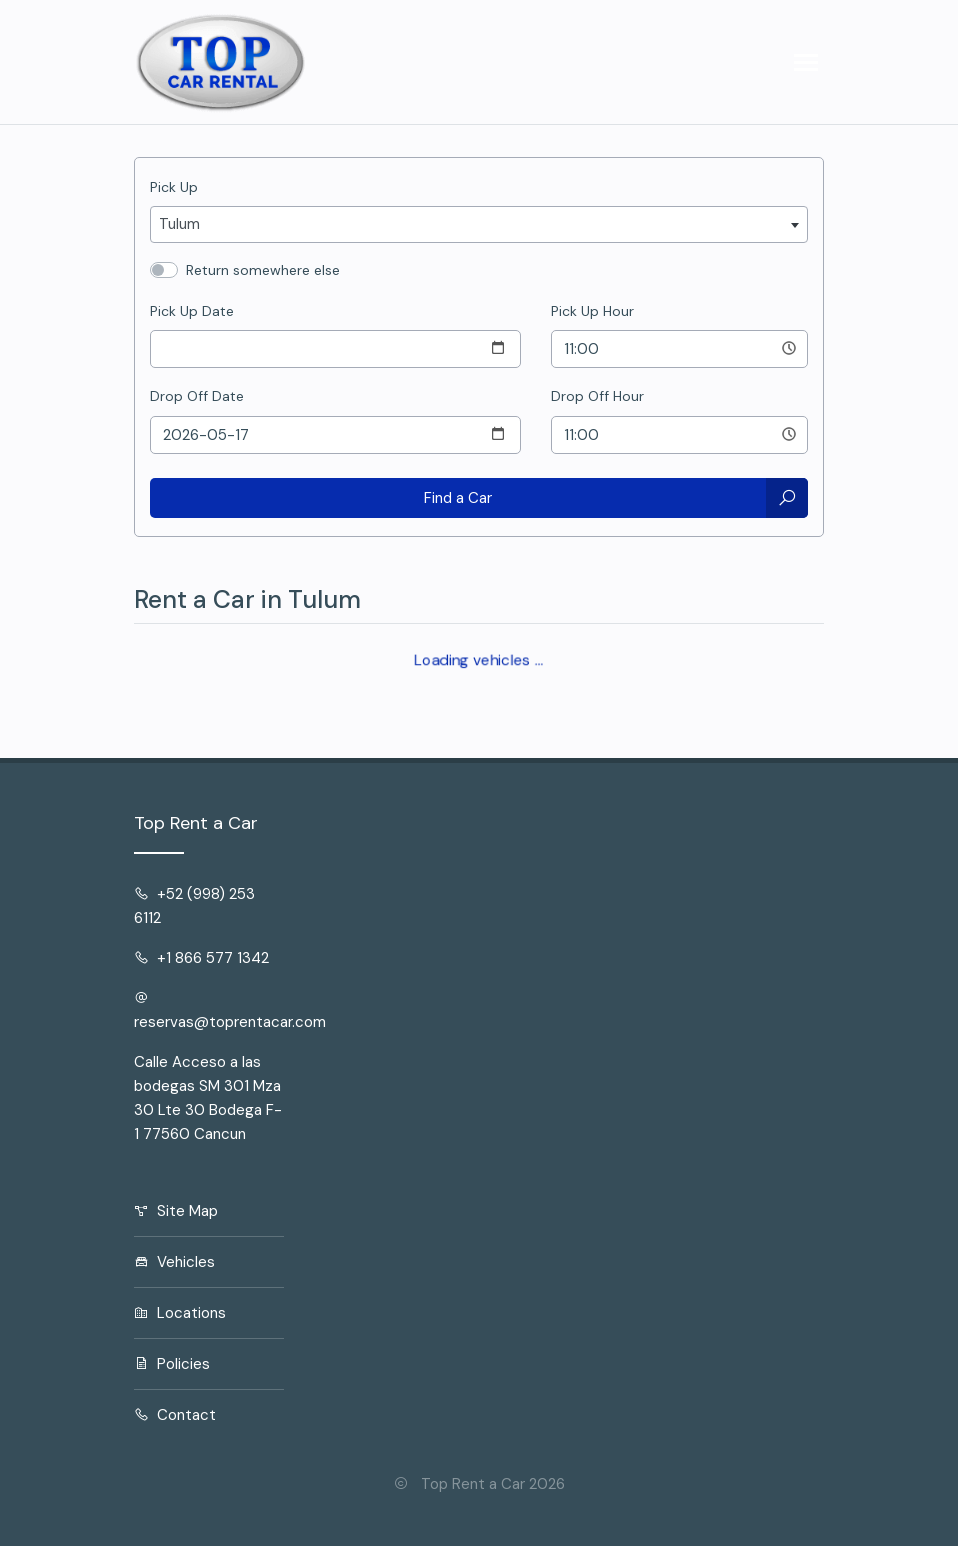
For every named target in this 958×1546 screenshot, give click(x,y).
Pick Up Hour (592, 311)
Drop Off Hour (597, 396)
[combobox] (479, 224)
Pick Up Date (192, 311)
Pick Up (174, 187)
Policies (172, 1364)
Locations (180, 1313)
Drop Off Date (197, 396)
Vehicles (174, 1262)
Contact (175, 1415)
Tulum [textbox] (179, 224)
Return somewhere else (263, 270)
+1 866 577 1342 (201, 958)
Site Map (176, 1211)
